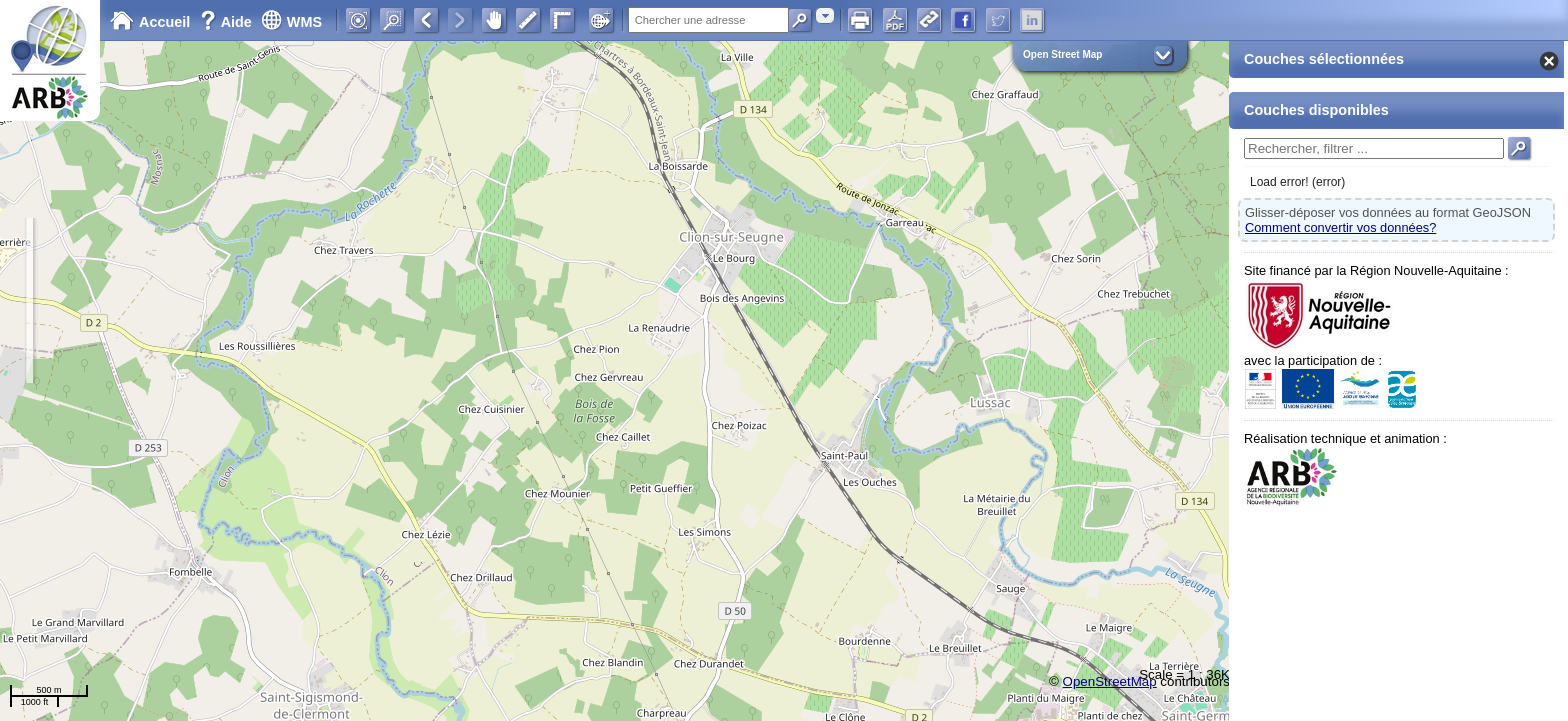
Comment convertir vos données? (1340, 227)
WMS (291, 22)
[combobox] (825, 15)
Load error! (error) (1297, 182)
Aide (228, 22)
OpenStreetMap (1110, 681)
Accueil (150, 22)
